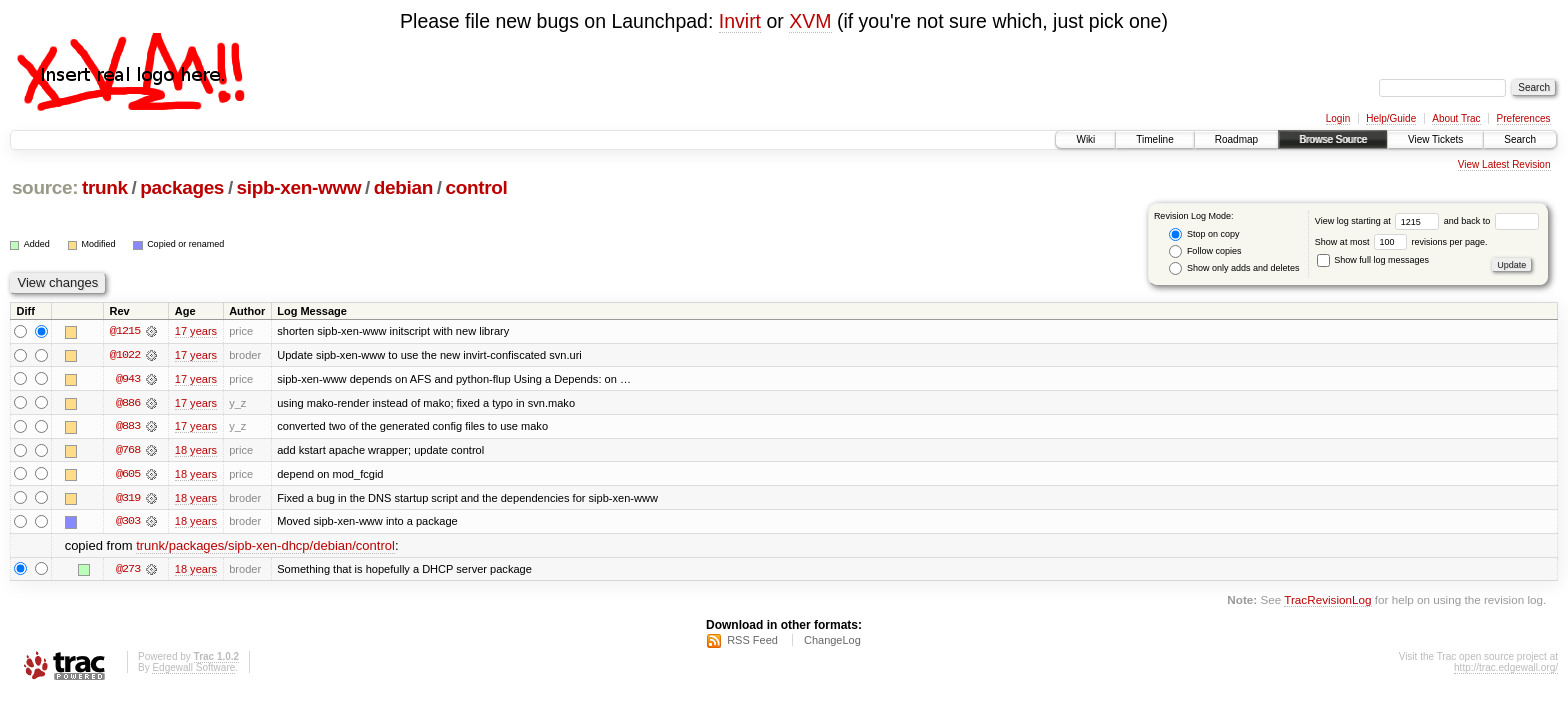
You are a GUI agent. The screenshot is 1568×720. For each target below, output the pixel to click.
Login (1338, 118)
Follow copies (1205, 251)
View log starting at (1379, 221)
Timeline (1154, 139)
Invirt (740, 21)
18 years (196, 451)
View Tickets (1435, 139)
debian (403, 187)
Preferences (1524, 118)
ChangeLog (832, 642)
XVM (810, 21)
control (476, 187)
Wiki (1085, 139)
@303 (128, 523)
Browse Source (1333, 139)
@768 (128, 451)
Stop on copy (1204, 234)
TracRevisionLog (1327, 601)
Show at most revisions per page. (1401, 242)
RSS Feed (752, 642)
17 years (196, 331)
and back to (1491, 221)
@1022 (125, 355)
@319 (128, 499)
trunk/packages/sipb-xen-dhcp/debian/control (265, 547)
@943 (128, 379)
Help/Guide (1391, 118)
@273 (128, 571)
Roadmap (1236, 139)
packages (182, 187)
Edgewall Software (193, 669)
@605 (128, 475)
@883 (128, 427)
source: (45, 187)
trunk (105, 187)
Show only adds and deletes (1234, 268)
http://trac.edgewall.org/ (1506, 669)
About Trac (1456, 118)
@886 (128, 403)
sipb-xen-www (299, 187)
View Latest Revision (1504, 164)
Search (1520, 139)
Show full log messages (1373, 260)
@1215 (125, 331)
